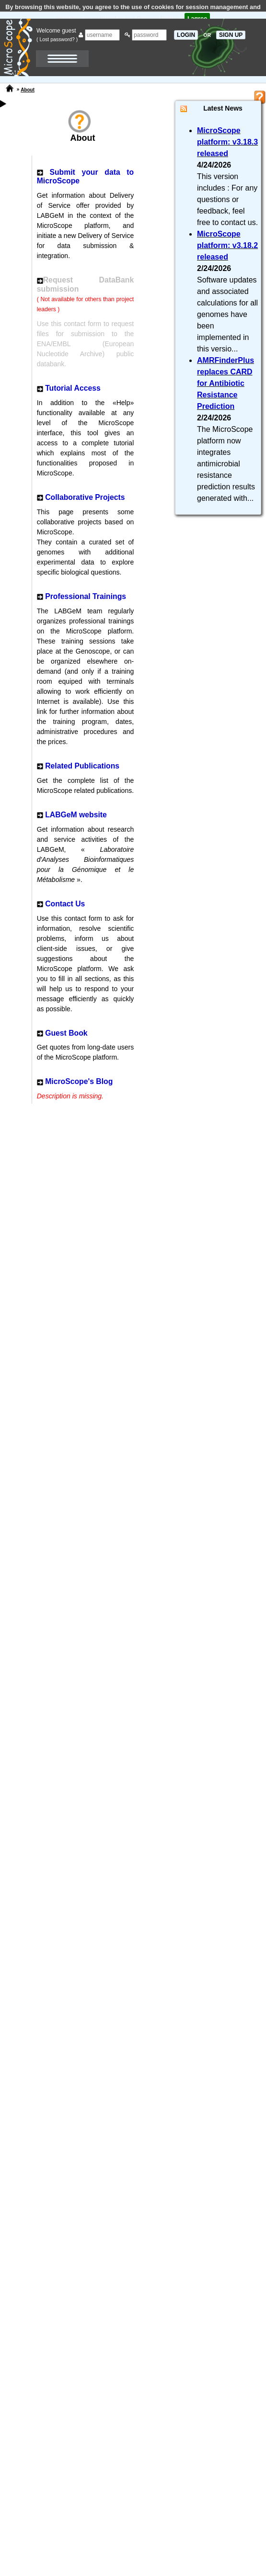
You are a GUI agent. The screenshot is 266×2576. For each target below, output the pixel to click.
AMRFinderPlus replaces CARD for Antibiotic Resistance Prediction (225, 383)
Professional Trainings (85, 596)
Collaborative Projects (85, 497)
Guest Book (66, 1033)
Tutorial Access (73, 388)
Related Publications (82, 766)
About (28, 89)
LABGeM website (76, 815)
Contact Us (65, 904)
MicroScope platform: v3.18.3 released (227, 142)
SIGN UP (231, 35)
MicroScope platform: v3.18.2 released (227, 245)
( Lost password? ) (57, 39)
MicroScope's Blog (79, 1081)
